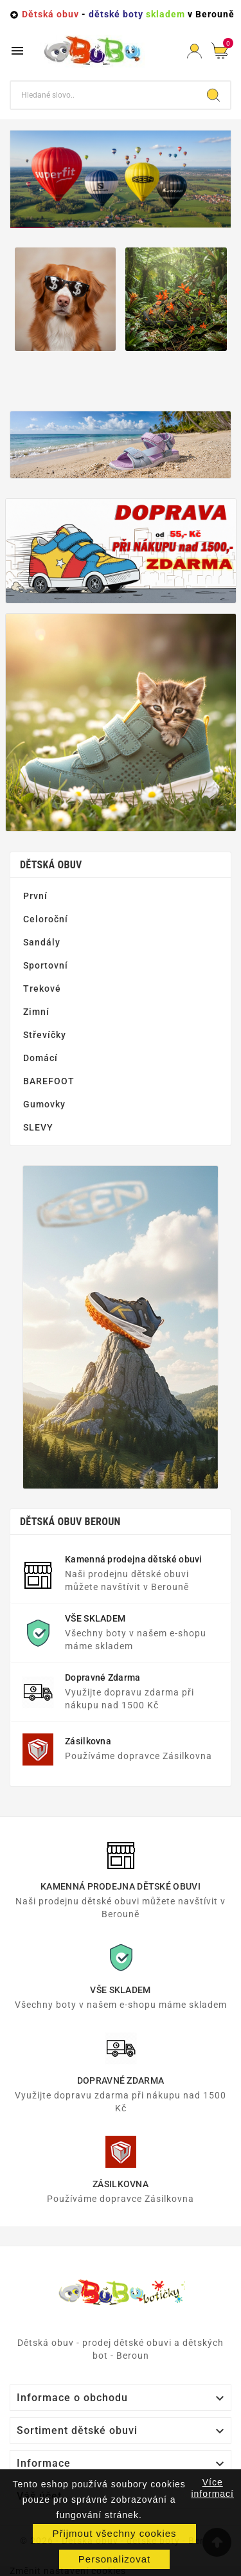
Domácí (40, 1058)
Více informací (212, 2488)
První (35, 896)
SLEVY (38, 1127)
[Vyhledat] (104, 95)
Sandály (41, 942)
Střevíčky (44, 1035)
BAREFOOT (49, 1081)
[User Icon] (194, 51)
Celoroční (45, 919)
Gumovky (44, 1104)
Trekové (42, 988)
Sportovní (45, 965)
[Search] (213, 95)
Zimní (36, 1011)
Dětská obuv (51, 865)
